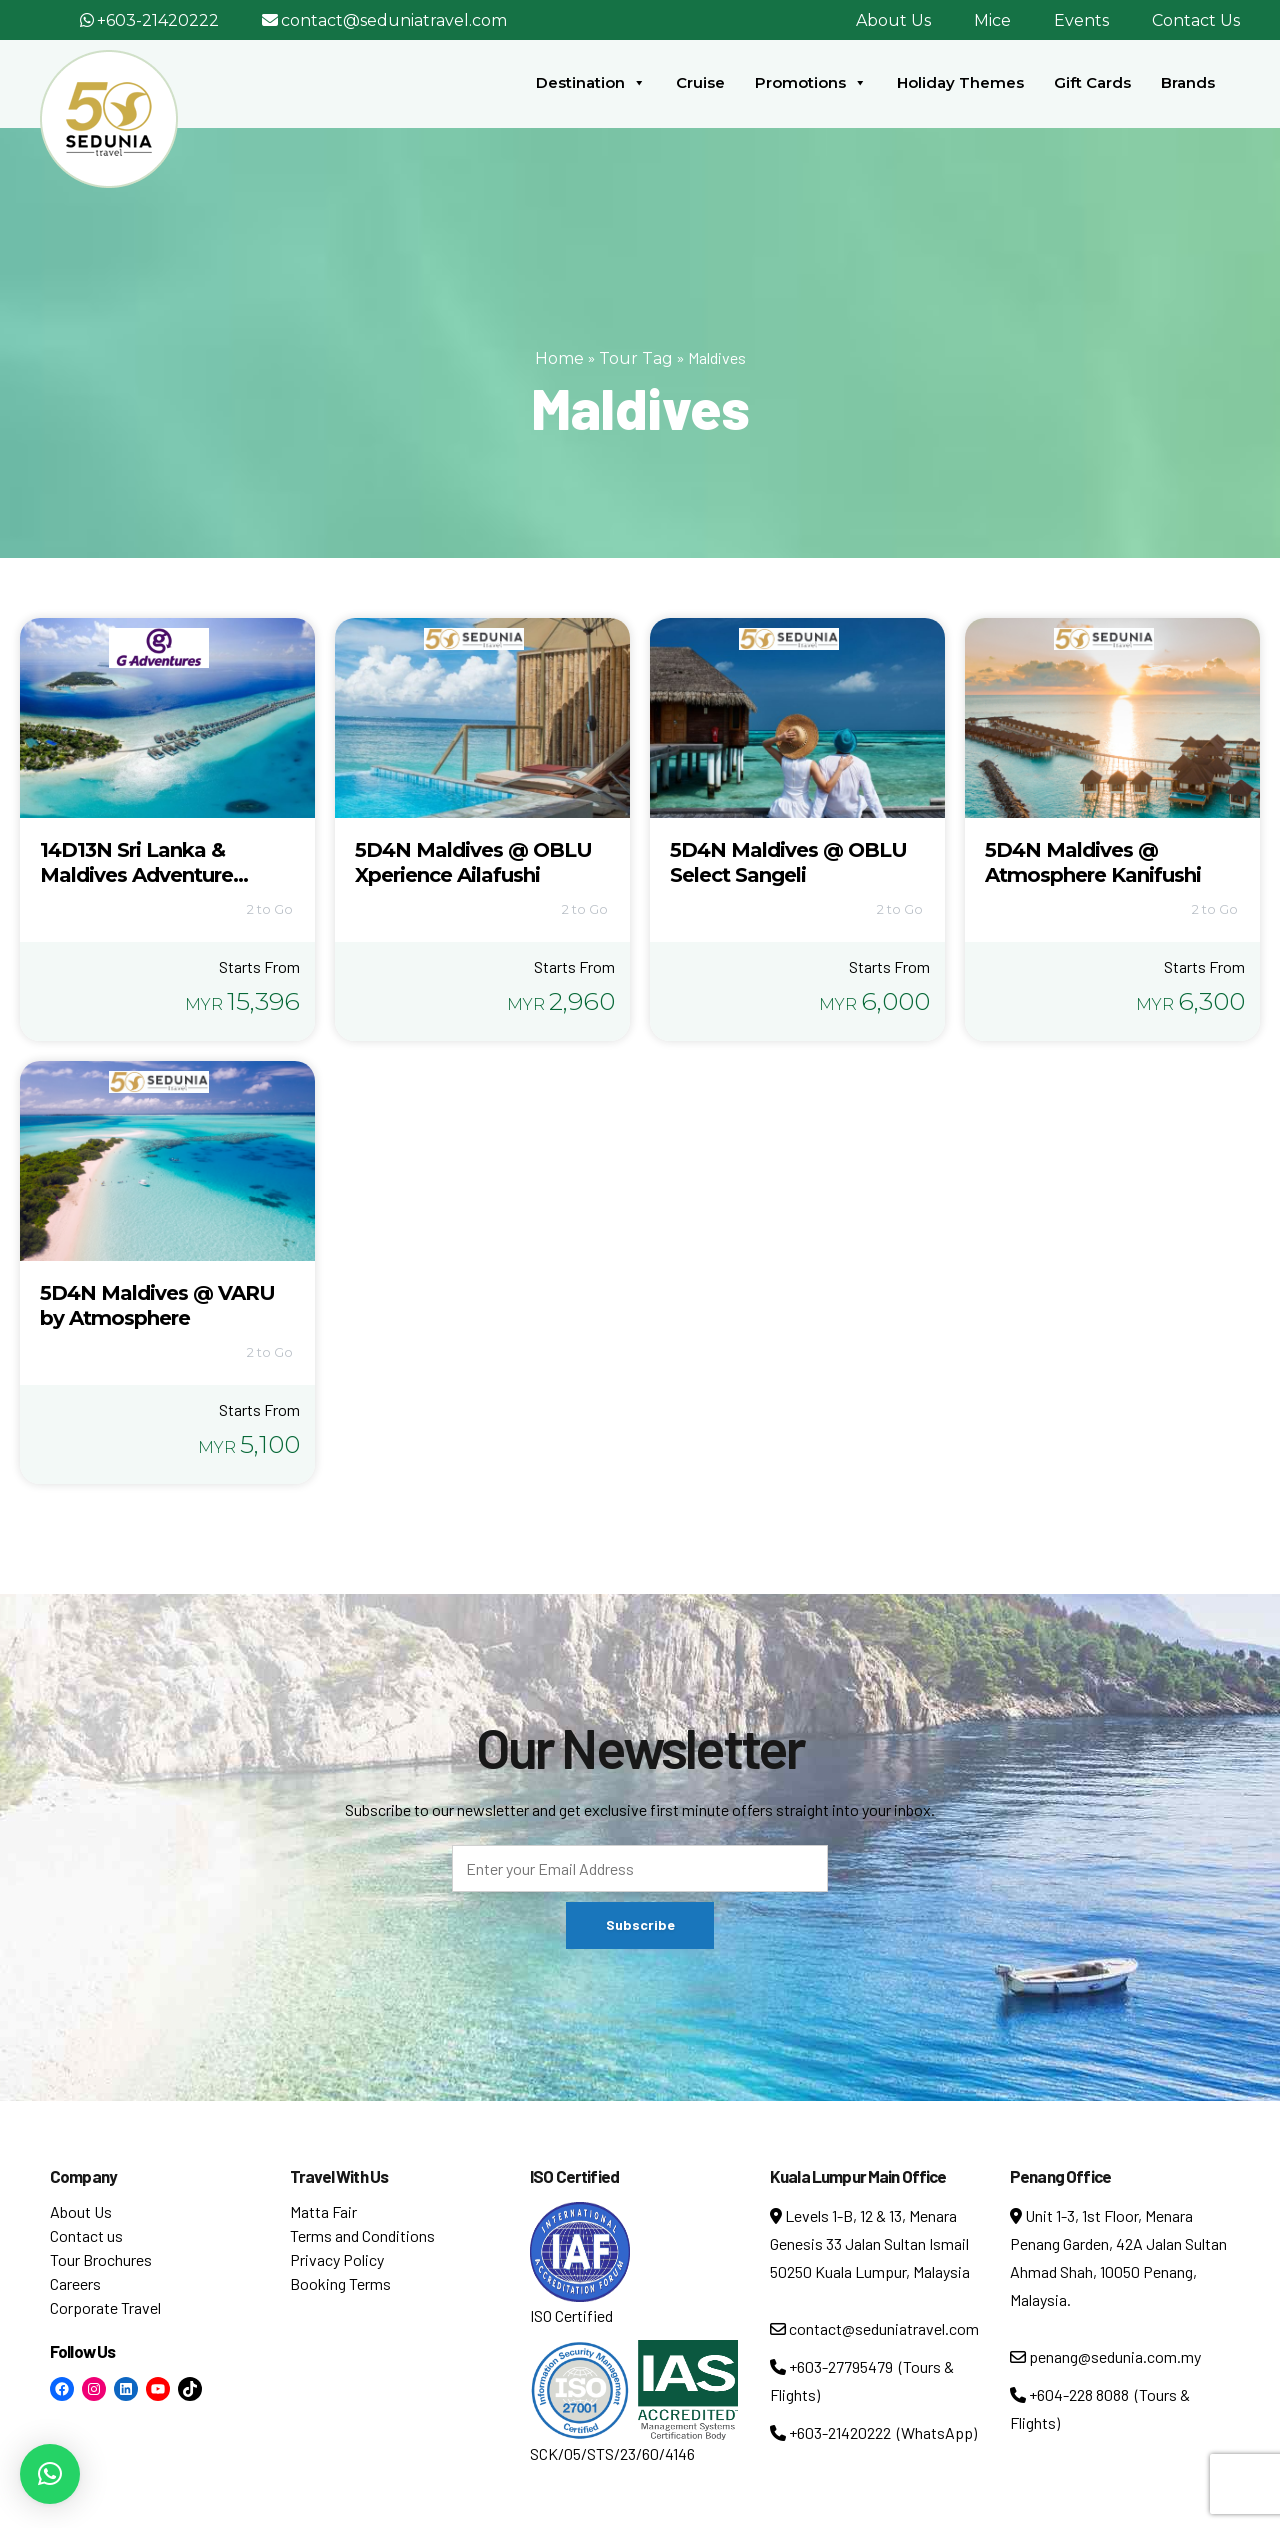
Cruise (700, 82)
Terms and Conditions (362, 2235)
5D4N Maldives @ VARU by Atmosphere (157, 1305)
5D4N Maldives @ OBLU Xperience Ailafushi (473, 862)
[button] (50, 2474)
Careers (75, 2283)
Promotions (811, 83)
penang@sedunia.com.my (1105, 2356)
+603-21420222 (158, 20)
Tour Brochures (101, 2259)
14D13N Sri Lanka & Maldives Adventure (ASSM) (136, 875)
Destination (591, 83)
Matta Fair (323, 2211)
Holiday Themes (960, 82)
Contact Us (1196, 20)
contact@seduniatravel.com (394, 20)
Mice (992, 20)
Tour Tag (636, 358)
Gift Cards (1092, 82)
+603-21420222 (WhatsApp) (873, 2432)
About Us (893, 20)
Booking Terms (340, 2283)
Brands (1188, 82)
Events (1081, 20)
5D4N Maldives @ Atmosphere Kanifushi (1093, 862)
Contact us (86, 2235)
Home (559, 358)
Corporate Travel (105, 2307)
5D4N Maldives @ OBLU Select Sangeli (788, 862)
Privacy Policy (337, 2259)
